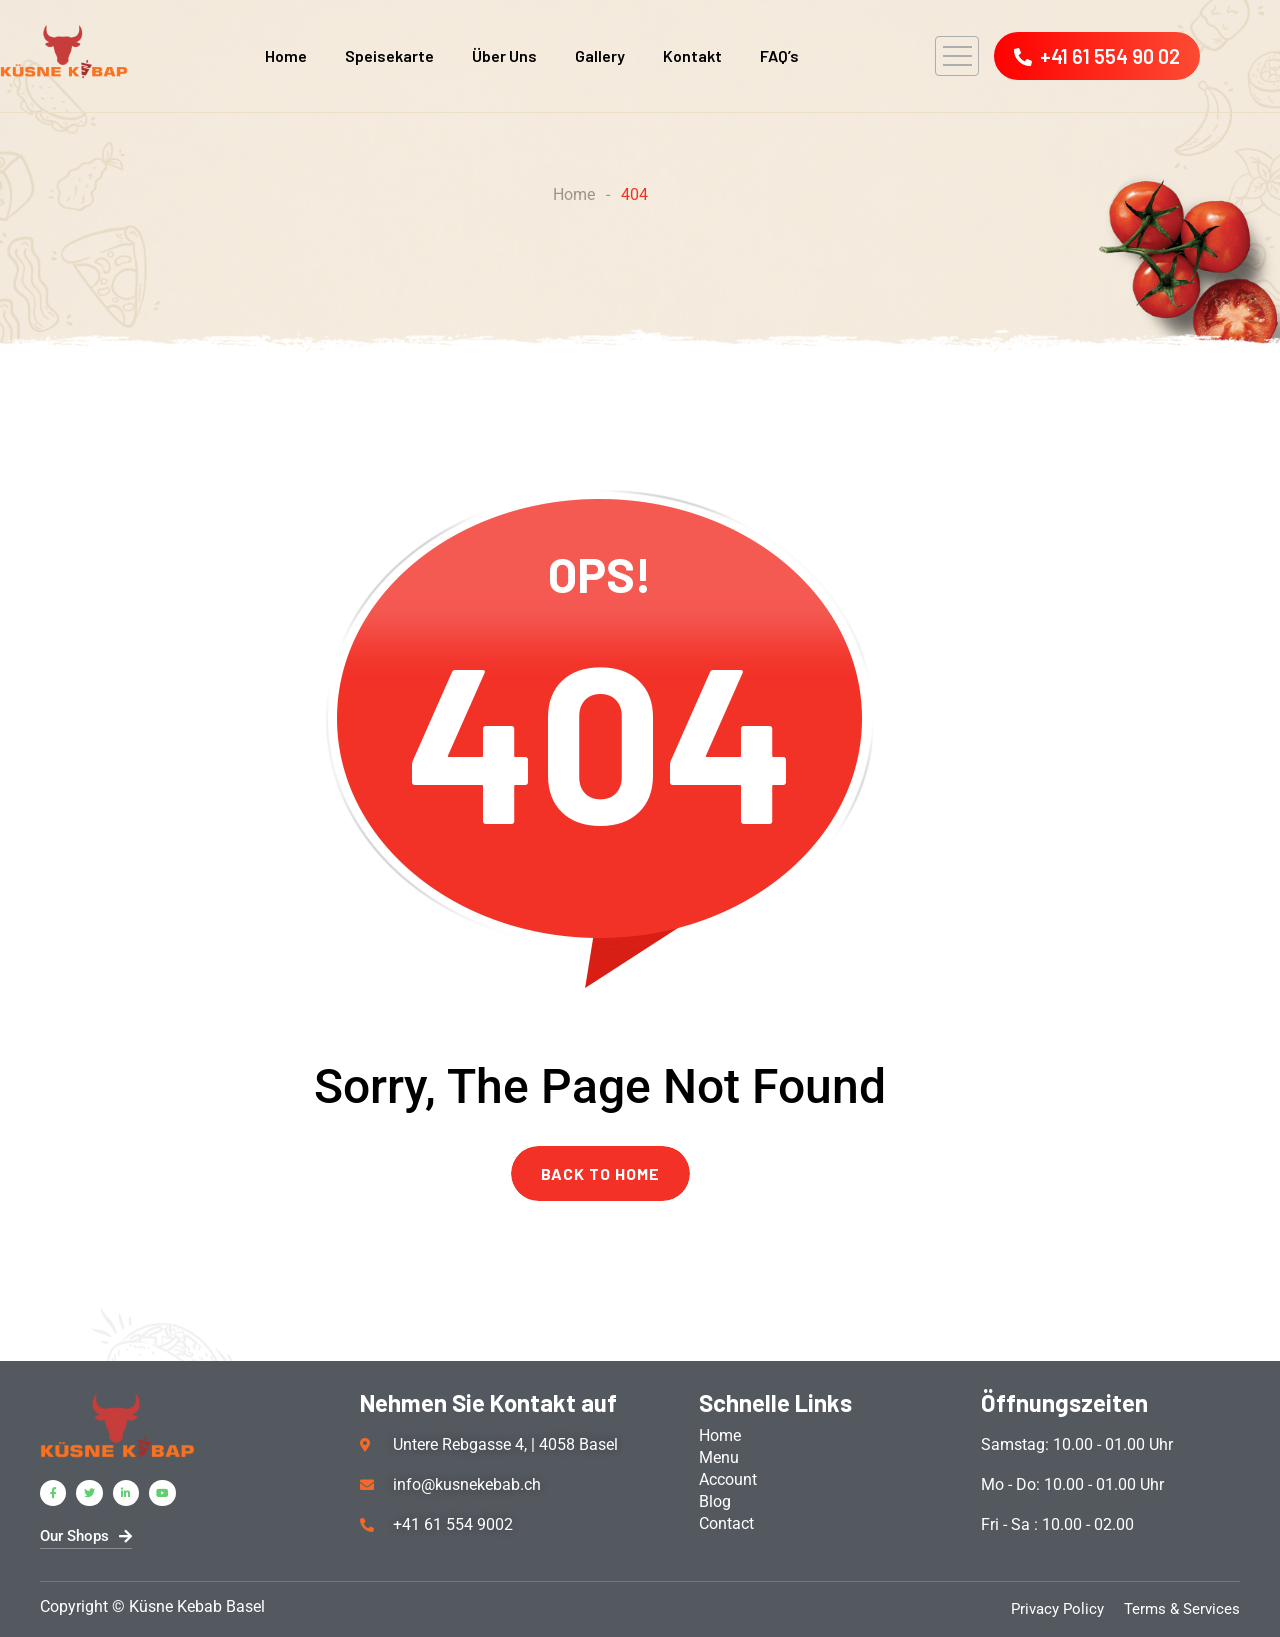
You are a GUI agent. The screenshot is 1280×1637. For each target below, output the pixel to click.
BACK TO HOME (600, 1173)
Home (286, 55)
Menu (719, 1457)
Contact (726, 1523)
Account (728, 1479)
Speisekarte (389, 55)
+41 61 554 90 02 (1097, 56)
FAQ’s (779, 55)
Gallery (600, 55)
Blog (715, 1501)
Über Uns (504, 55)
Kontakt (692, 55)
